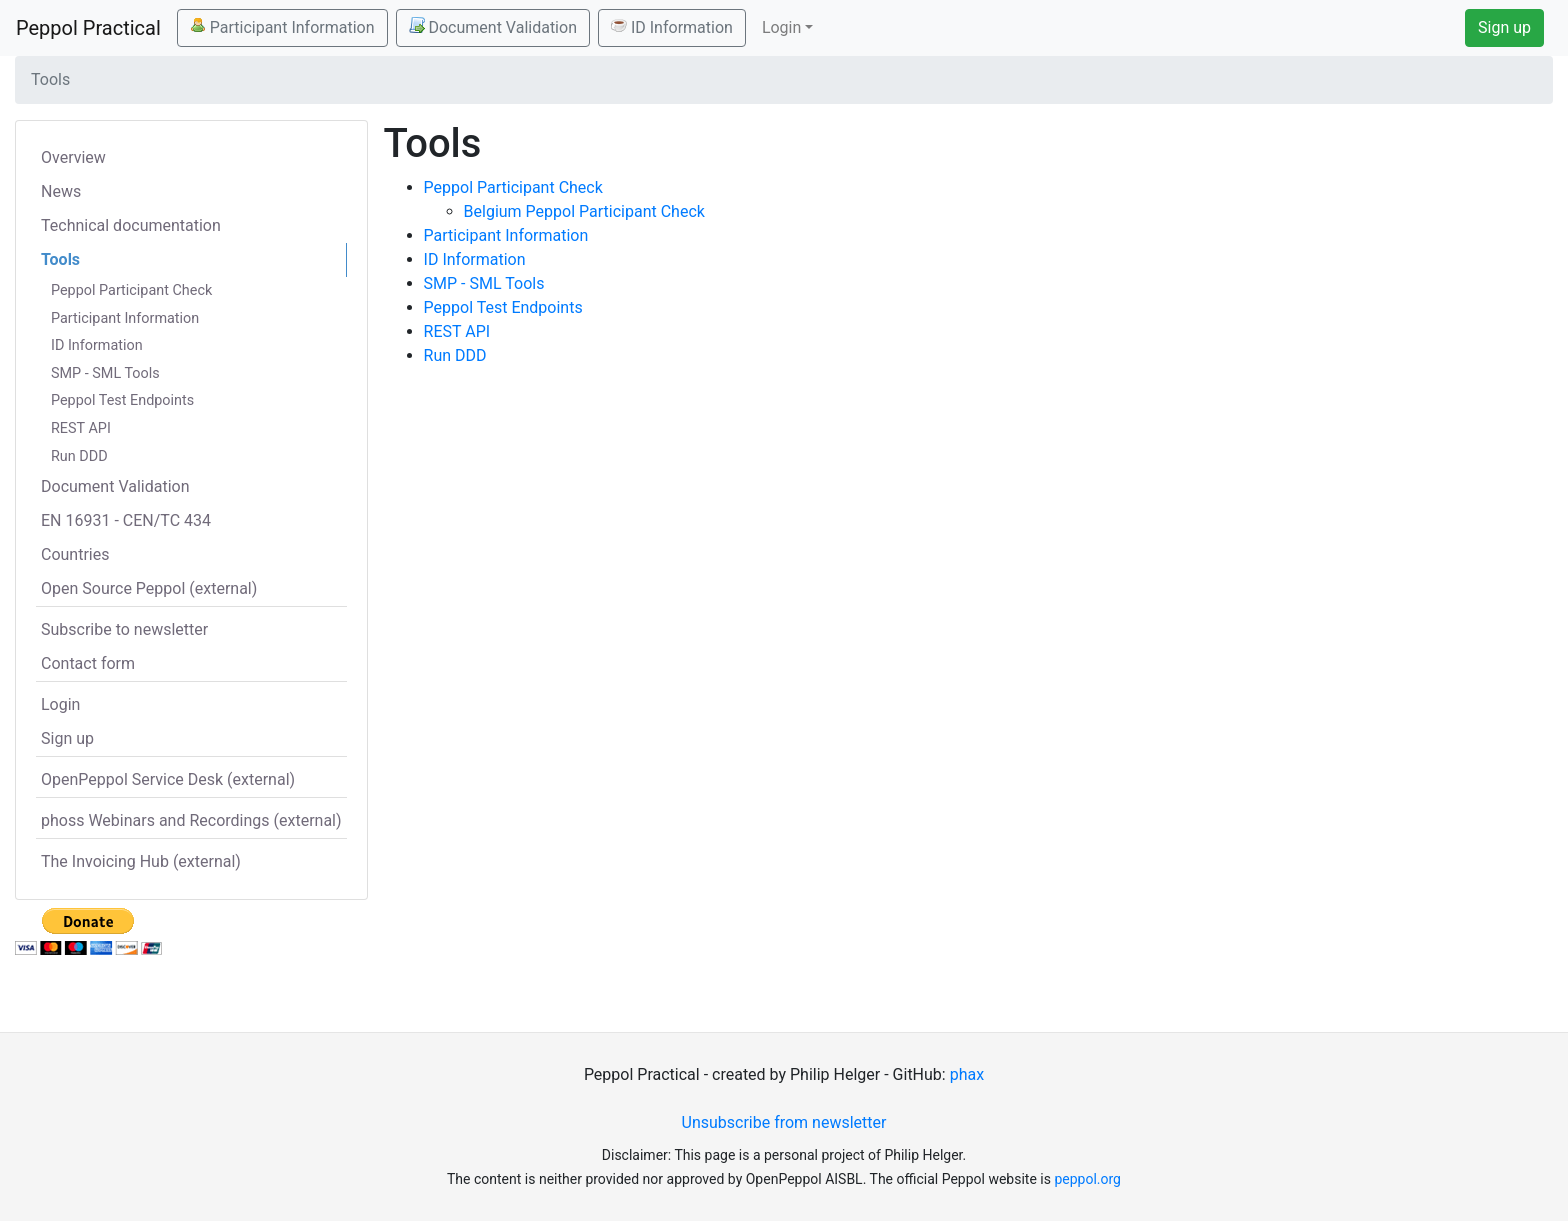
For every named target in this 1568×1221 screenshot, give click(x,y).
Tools (60, 259)
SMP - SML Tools (105, 373)
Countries (75, 554)
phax (967, 1074)
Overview (73, 157)
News (61, 191)
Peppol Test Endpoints (122, 400)
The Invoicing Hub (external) (141, 861)
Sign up (1504, 27)
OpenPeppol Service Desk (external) (168, 779)
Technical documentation (131, 225)
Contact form (88, 663)
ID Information (672, 27)
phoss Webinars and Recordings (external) (191, 820)
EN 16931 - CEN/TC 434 (126, 520)
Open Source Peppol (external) (149, 588)
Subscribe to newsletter (124, 629)
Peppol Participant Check (131, 290)
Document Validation (493, 27)
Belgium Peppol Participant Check (584, 211)
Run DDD (79, 456)
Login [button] (781, 27)
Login (60, 704)
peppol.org (1087, 1179)
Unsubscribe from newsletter (784, 1122)
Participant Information (282, 27)
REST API (81, 428)
